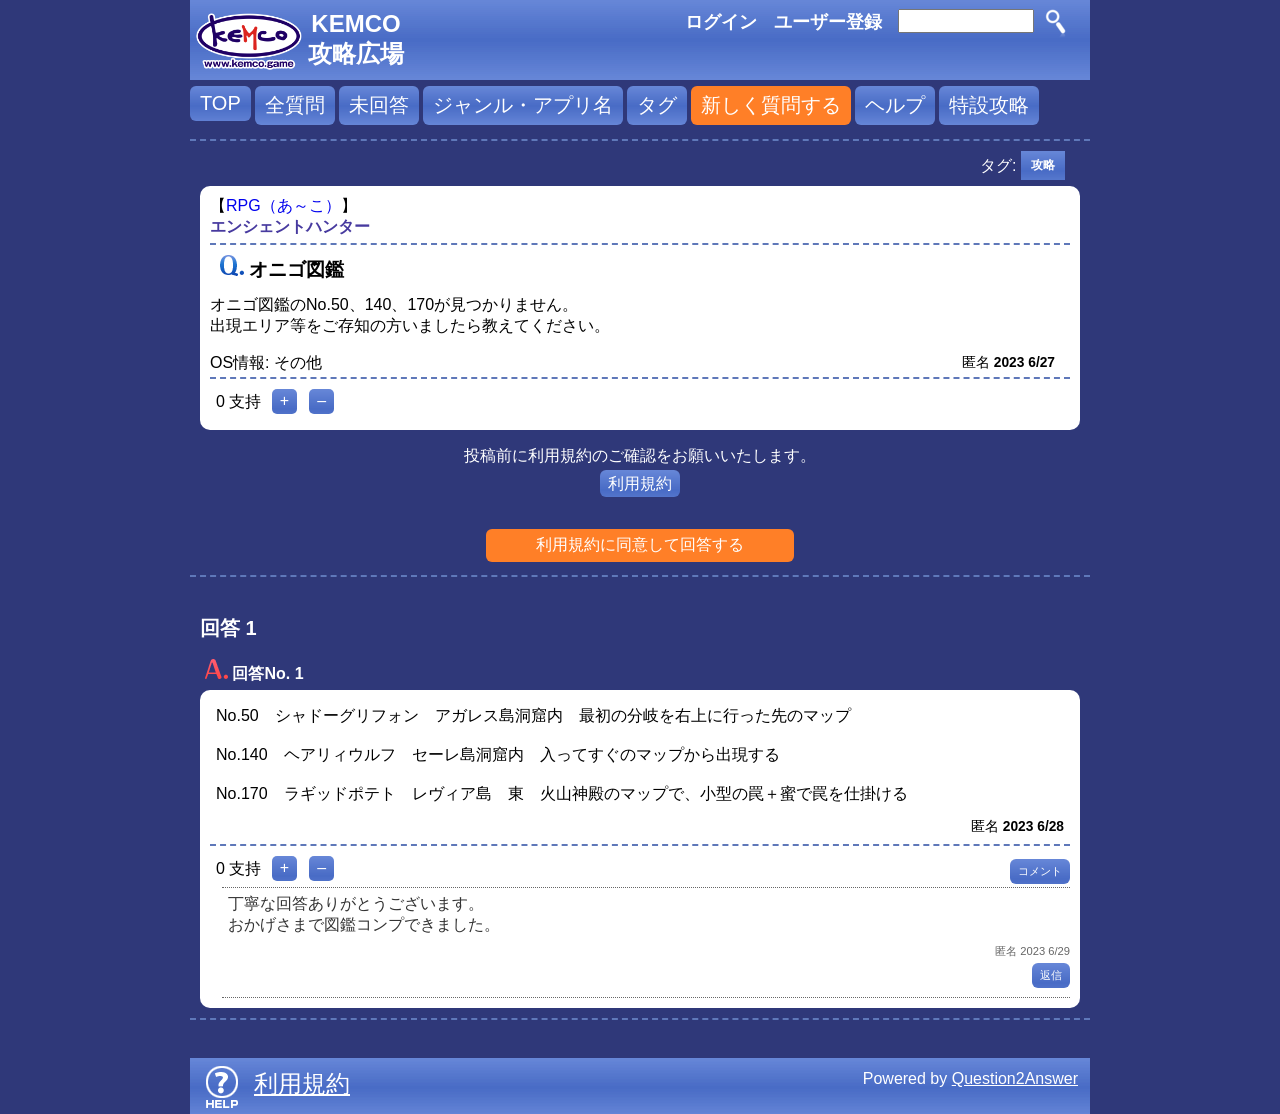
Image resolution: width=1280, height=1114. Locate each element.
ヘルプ (895, 105)
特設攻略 (989, 105)
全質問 (295, 105)
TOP (220, 103)
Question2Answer (1015, 1078)
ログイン (721, 22)
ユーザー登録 (828, 22)
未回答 (379, 105)
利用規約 (640, 483)
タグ (657, 105)
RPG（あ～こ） (283, 205)
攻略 (1043, 165)
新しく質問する (771, 105)
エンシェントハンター (290, 226)
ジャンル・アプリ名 (523, 105)
